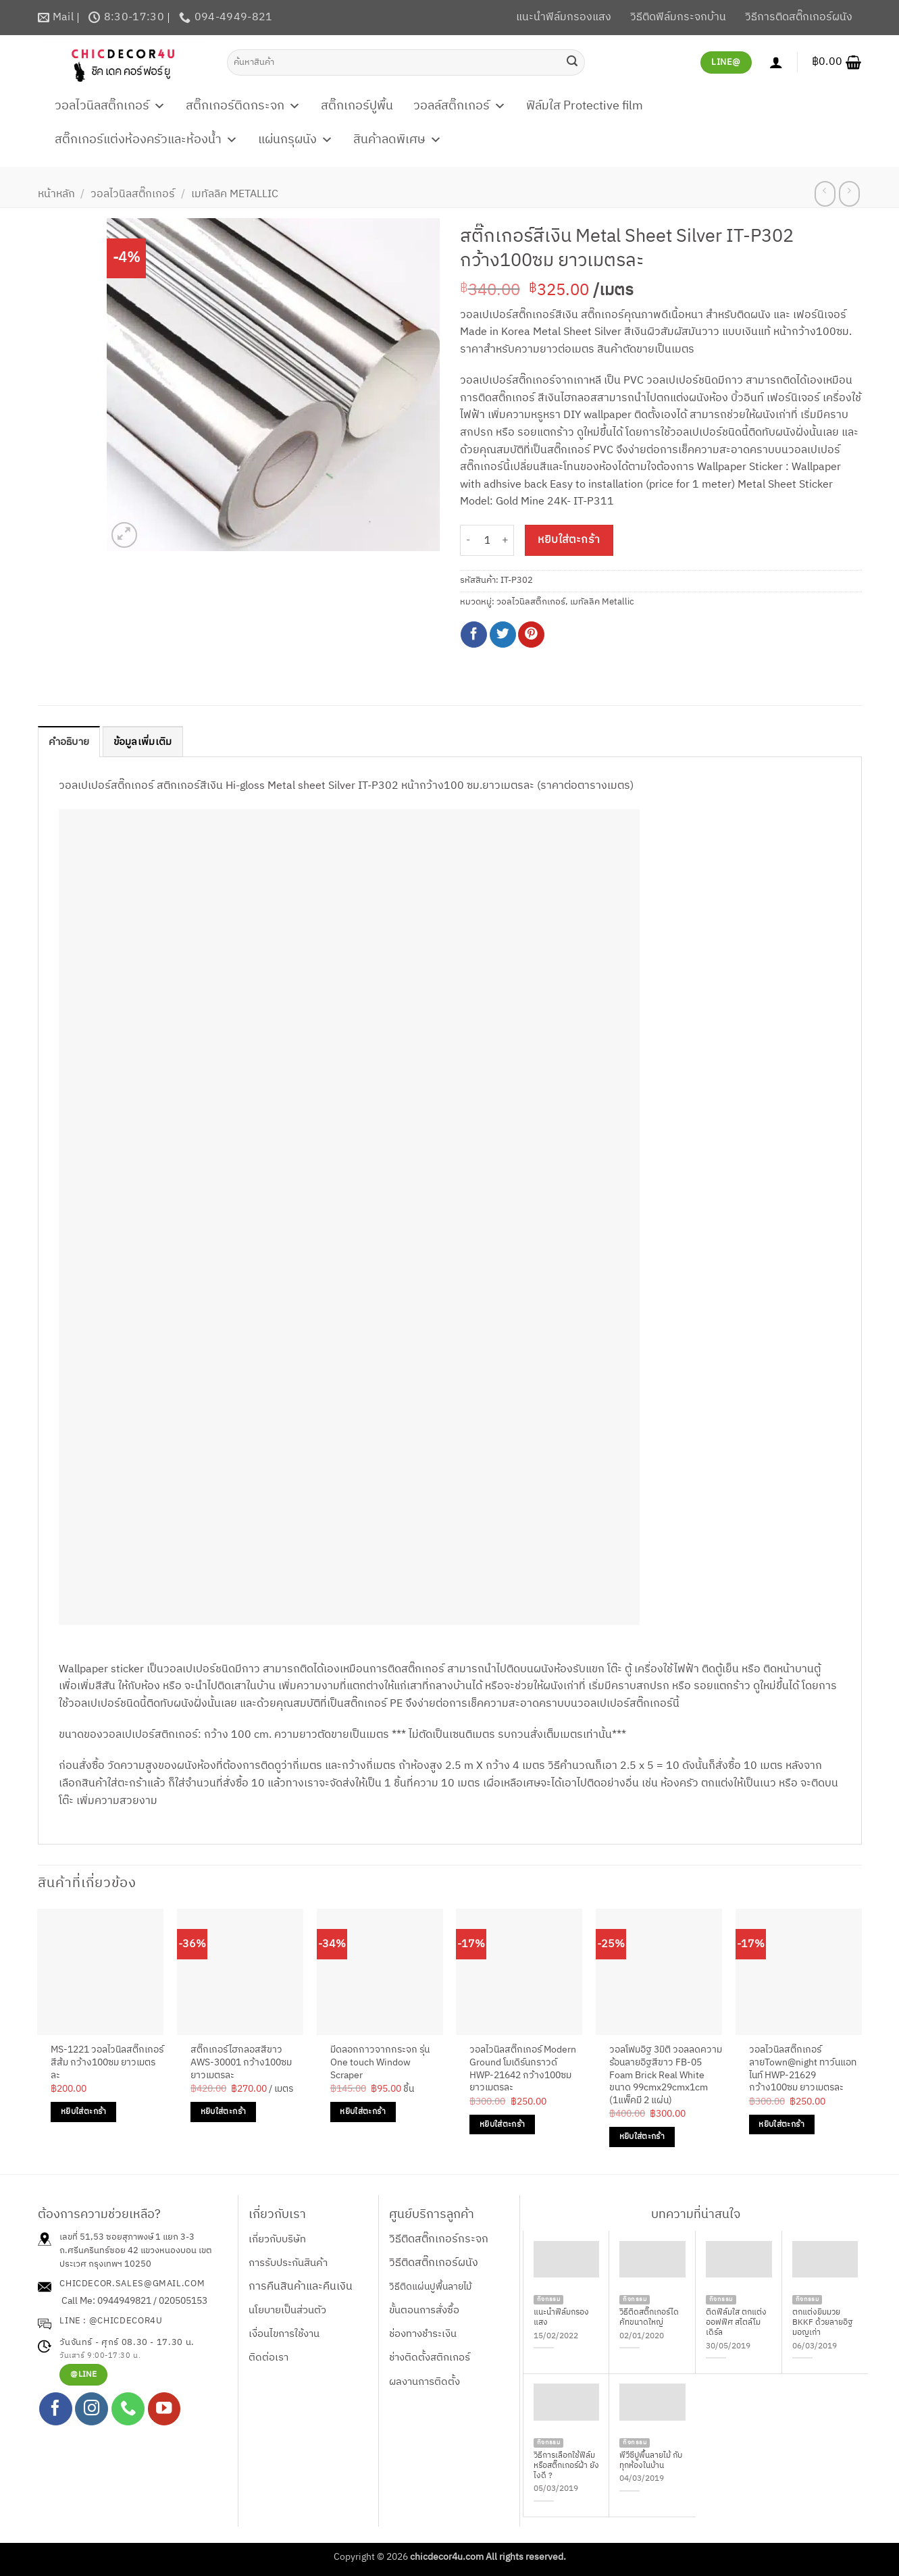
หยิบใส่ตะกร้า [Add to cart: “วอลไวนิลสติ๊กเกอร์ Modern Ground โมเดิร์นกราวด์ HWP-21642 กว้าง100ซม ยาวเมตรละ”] (502, 2125)
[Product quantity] (487, 541)
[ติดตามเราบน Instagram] (91, 2409)
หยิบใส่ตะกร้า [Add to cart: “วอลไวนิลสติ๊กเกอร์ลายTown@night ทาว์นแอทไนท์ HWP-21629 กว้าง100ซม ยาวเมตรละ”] (781, 2125)
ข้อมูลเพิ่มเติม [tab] (149, 742)
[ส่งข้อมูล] (572, 62)
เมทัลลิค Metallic (234, 194)
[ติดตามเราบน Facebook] (55, 2409)
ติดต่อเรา (268, 2358)
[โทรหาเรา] (128, 2409)
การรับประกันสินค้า (288, 2263)
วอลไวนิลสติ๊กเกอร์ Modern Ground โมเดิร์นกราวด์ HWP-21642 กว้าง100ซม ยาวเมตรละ (522, 2070)
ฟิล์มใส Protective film (584, 106)
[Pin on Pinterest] (531, 634)
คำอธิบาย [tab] (71, 742)
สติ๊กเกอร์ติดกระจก (243, 106)
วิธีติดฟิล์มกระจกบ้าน (678, 17)
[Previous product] (849, 194)
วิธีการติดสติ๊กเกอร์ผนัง (798, 17)
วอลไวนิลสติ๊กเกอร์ (110, 106)
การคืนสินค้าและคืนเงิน (301, 2287)
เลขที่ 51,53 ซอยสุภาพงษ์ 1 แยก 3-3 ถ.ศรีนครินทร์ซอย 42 (127, 2245)
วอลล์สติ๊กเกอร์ (459, 106)
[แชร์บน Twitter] (503, 634)
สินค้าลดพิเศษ (397, 140)
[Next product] (825, 194)
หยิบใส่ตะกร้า (569, 540)
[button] (837, 62)
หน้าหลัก (56, 194)
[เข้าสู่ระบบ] (776, 62)
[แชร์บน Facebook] (474, 634)
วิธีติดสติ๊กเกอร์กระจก (438, 2240)
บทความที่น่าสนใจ (695, 2215)
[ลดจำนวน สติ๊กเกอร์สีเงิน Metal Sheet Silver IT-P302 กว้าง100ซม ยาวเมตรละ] (468, 541)
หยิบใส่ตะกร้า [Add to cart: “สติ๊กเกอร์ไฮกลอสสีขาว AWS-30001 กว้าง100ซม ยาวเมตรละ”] (223, 2112)
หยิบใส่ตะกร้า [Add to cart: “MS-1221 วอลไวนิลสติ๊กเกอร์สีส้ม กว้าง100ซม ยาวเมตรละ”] (83, 2112)
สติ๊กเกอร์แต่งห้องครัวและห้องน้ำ (146, 140)
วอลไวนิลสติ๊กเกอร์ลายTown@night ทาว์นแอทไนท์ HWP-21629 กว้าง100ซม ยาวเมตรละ (802, 2070)
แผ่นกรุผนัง (295, 140)
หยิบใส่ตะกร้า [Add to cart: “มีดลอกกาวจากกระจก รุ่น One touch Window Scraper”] (362, 2112)
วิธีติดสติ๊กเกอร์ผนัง (433, 2264)
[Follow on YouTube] (164, 2409)
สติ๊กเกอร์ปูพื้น (357, 106)
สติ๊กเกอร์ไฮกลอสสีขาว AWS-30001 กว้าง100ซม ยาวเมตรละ (241, 2064)
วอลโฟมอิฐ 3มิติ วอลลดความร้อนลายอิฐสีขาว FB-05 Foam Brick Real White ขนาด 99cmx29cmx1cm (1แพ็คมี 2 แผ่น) (665, 2077)
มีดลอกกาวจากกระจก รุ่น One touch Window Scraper (380, 2064)
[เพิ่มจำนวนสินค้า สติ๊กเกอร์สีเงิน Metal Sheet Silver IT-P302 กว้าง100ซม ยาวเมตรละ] (506, 541)
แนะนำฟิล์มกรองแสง (563, 17)
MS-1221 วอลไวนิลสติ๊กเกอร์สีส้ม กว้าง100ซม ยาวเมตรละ (107, 2064)
